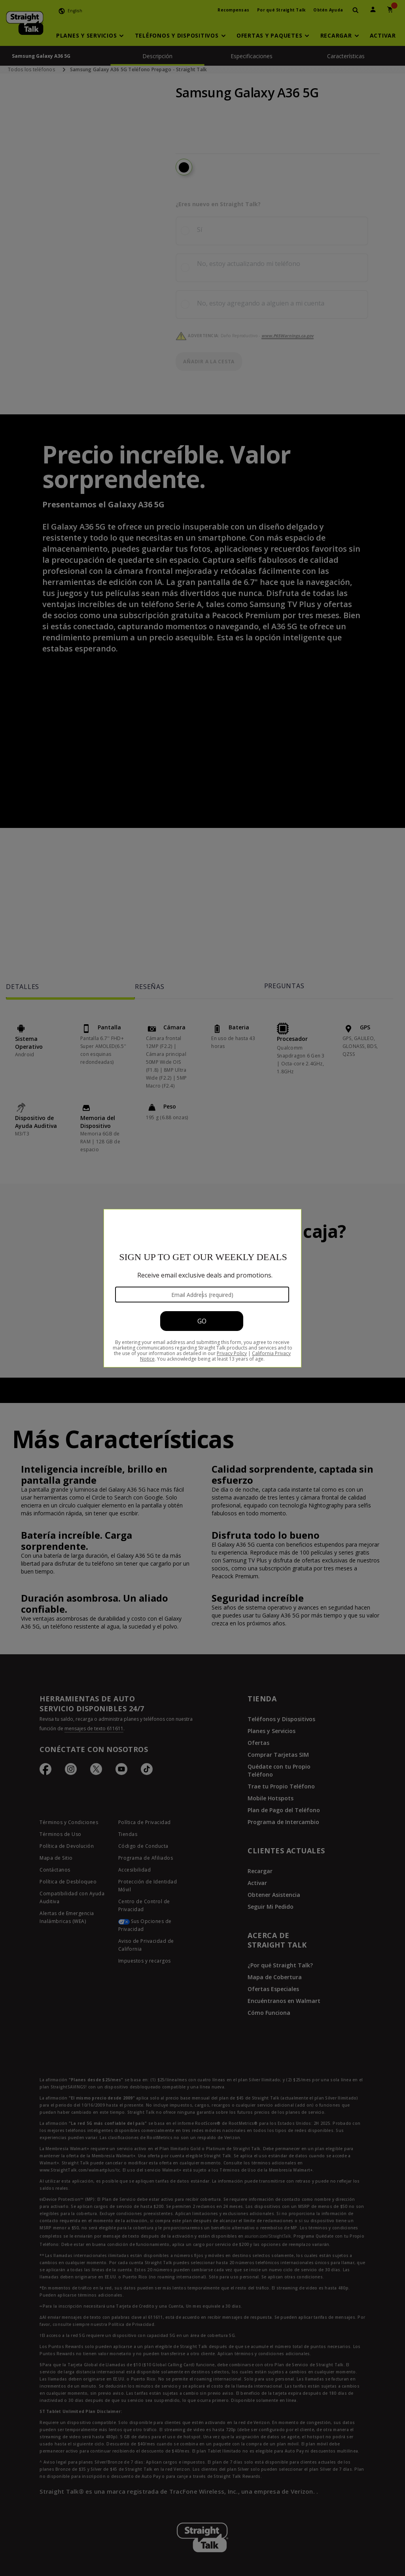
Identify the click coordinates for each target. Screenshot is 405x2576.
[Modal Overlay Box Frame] (202, 1288)
